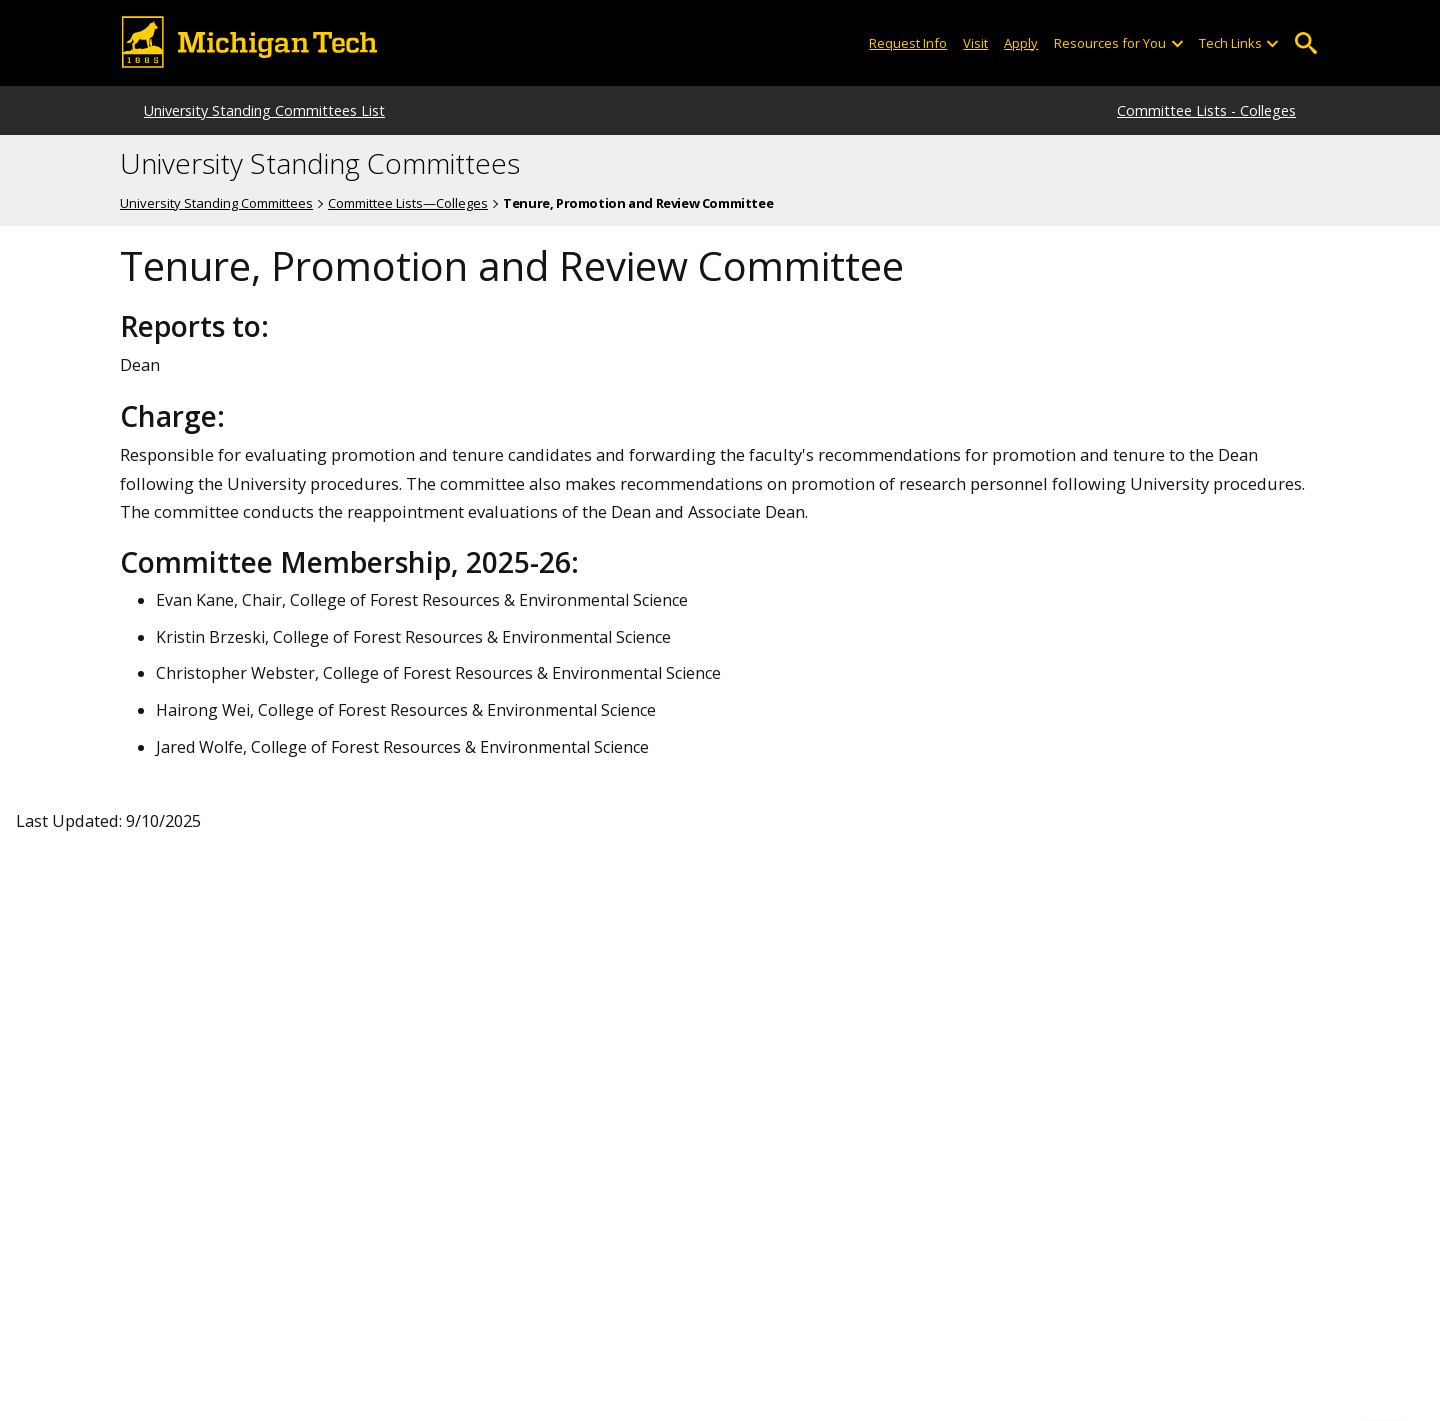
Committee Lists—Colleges (408, 203)
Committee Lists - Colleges (1206, 110)
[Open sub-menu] (1176, 43)
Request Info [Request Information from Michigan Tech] (908, 43)
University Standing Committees (320, 164)
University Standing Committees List (264, 110)
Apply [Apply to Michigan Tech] (1021, 43)
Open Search (1305, 43)
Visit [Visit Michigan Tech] (975, 43)
